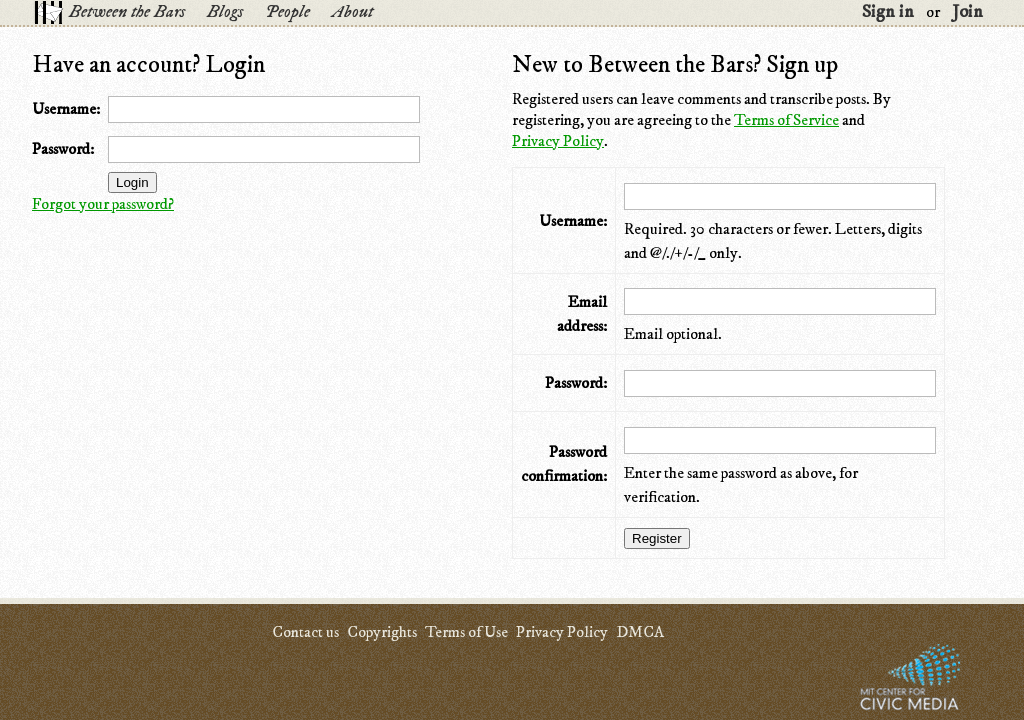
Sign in (888, 12)
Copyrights (382, 632)
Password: (63, 149)
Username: (66, 109)
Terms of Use (466, 632)
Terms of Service (786, 120)
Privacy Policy (558, 141)
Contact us (305, 632)
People (287, 12)
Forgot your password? (103, 204)
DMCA (640, 632)
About (352, 12)
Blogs (225, 12)
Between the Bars (127, 12)
